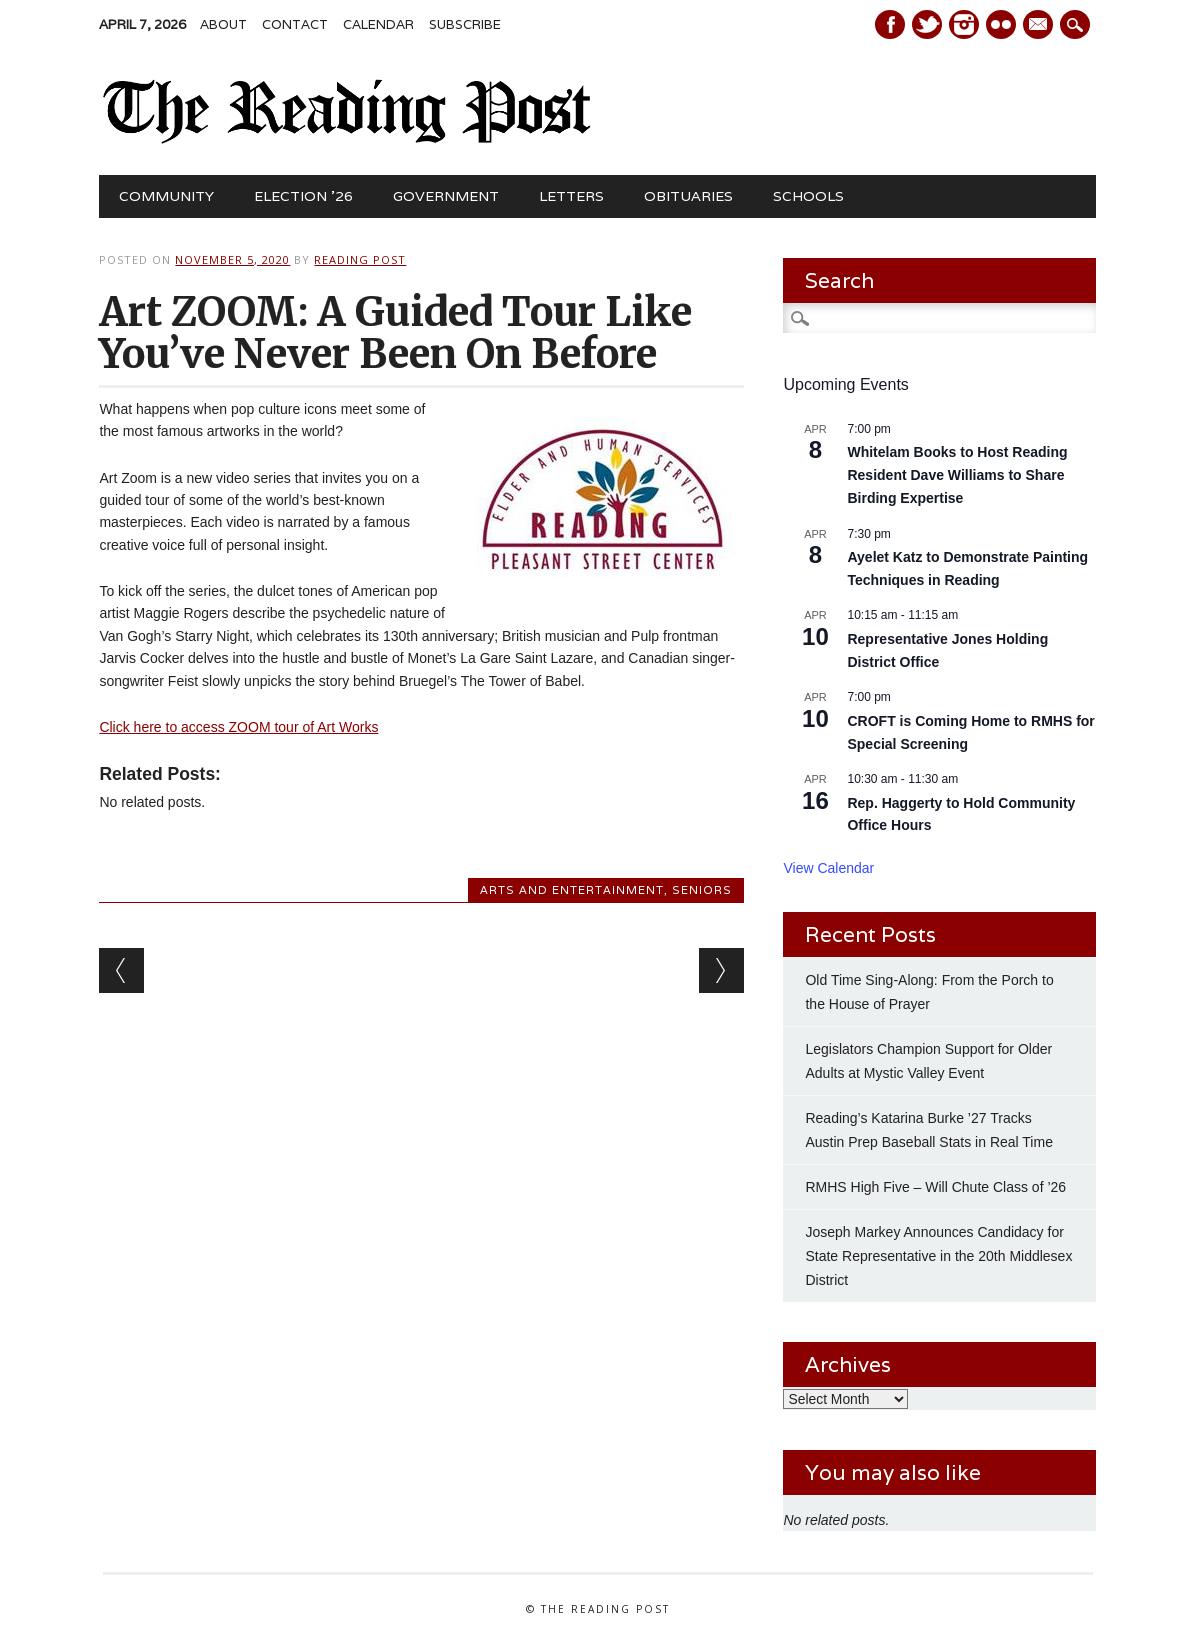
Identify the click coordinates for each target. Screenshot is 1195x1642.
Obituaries (688, 196)
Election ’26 (303, 196)
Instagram (964, 24)
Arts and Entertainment (572, 890)
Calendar (378, 24)
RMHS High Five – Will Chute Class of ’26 (935, 1187)
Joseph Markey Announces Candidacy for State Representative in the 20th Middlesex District (938, 1256)
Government (446, 196)
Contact (295, 24)
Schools (808, 196)
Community (166, 196)
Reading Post (360, 259)
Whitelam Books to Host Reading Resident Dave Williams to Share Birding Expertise (957, 474)
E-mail (1040, 26)
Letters (571, 196)
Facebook (890, 24)
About (223, 24)
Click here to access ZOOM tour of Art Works (238, 727)
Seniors (702, 890)
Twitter (927, 24)
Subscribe (465, 24)
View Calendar (828, 868)
